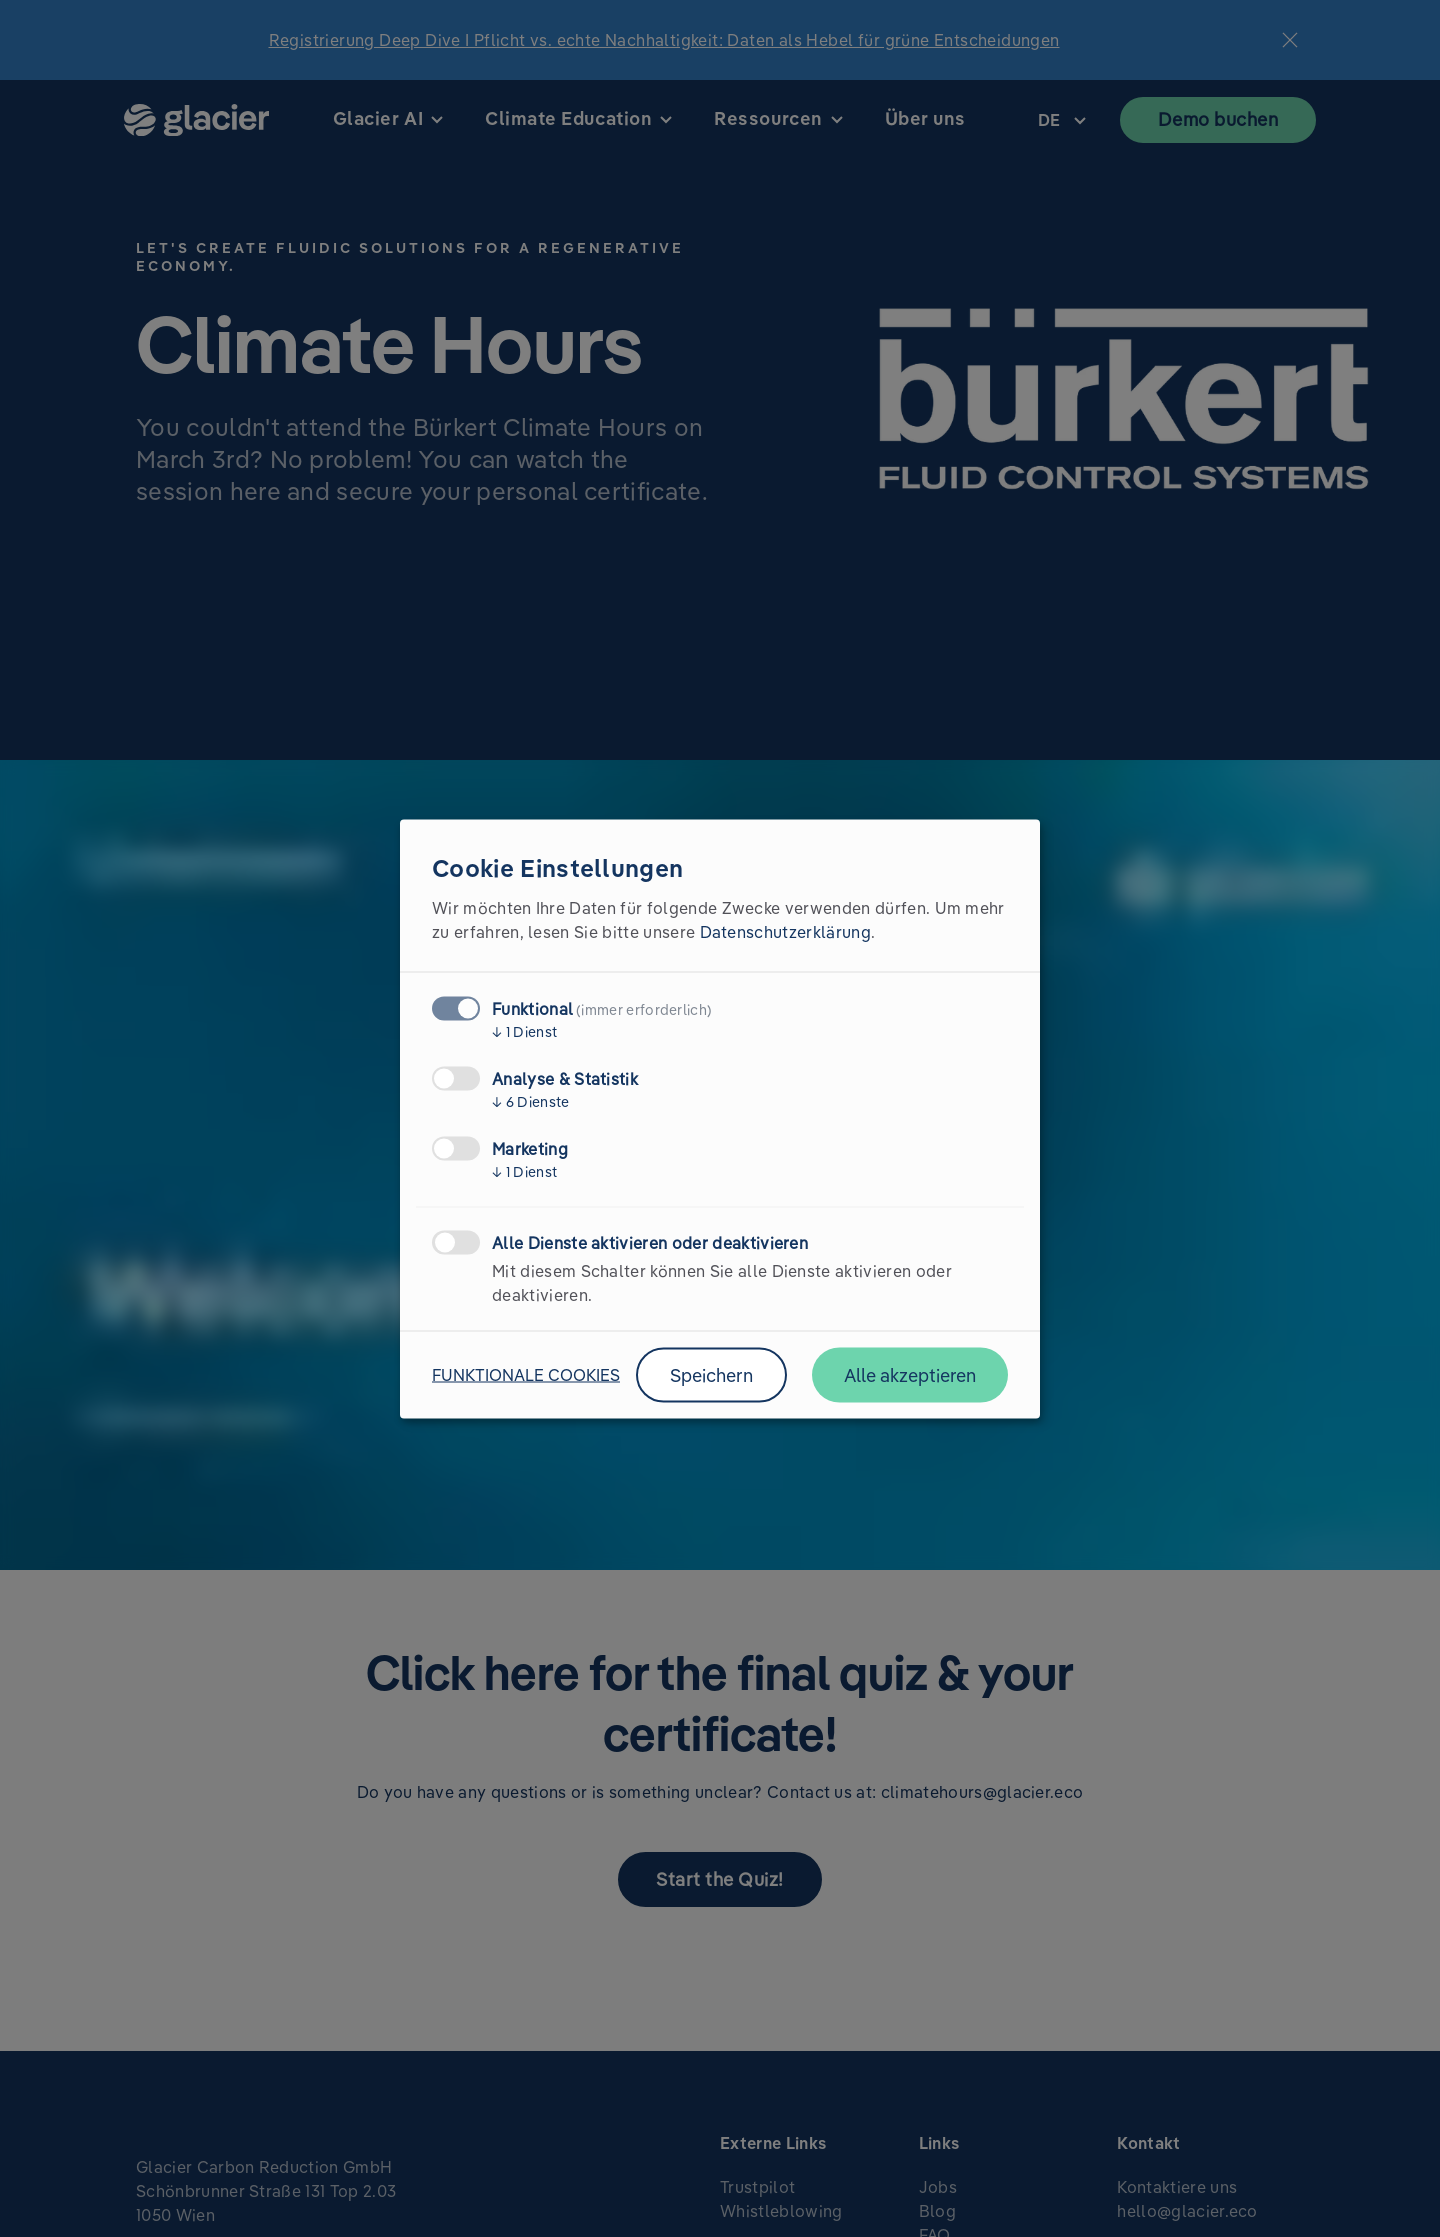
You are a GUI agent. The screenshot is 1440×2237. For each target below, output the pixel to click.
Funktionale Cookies (526, 1375)
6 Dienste (531, 1101)
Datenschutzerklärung (785, 931)
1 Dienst (524, 1031)
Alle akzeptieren (910, 1374)
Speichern (711, 1374)
